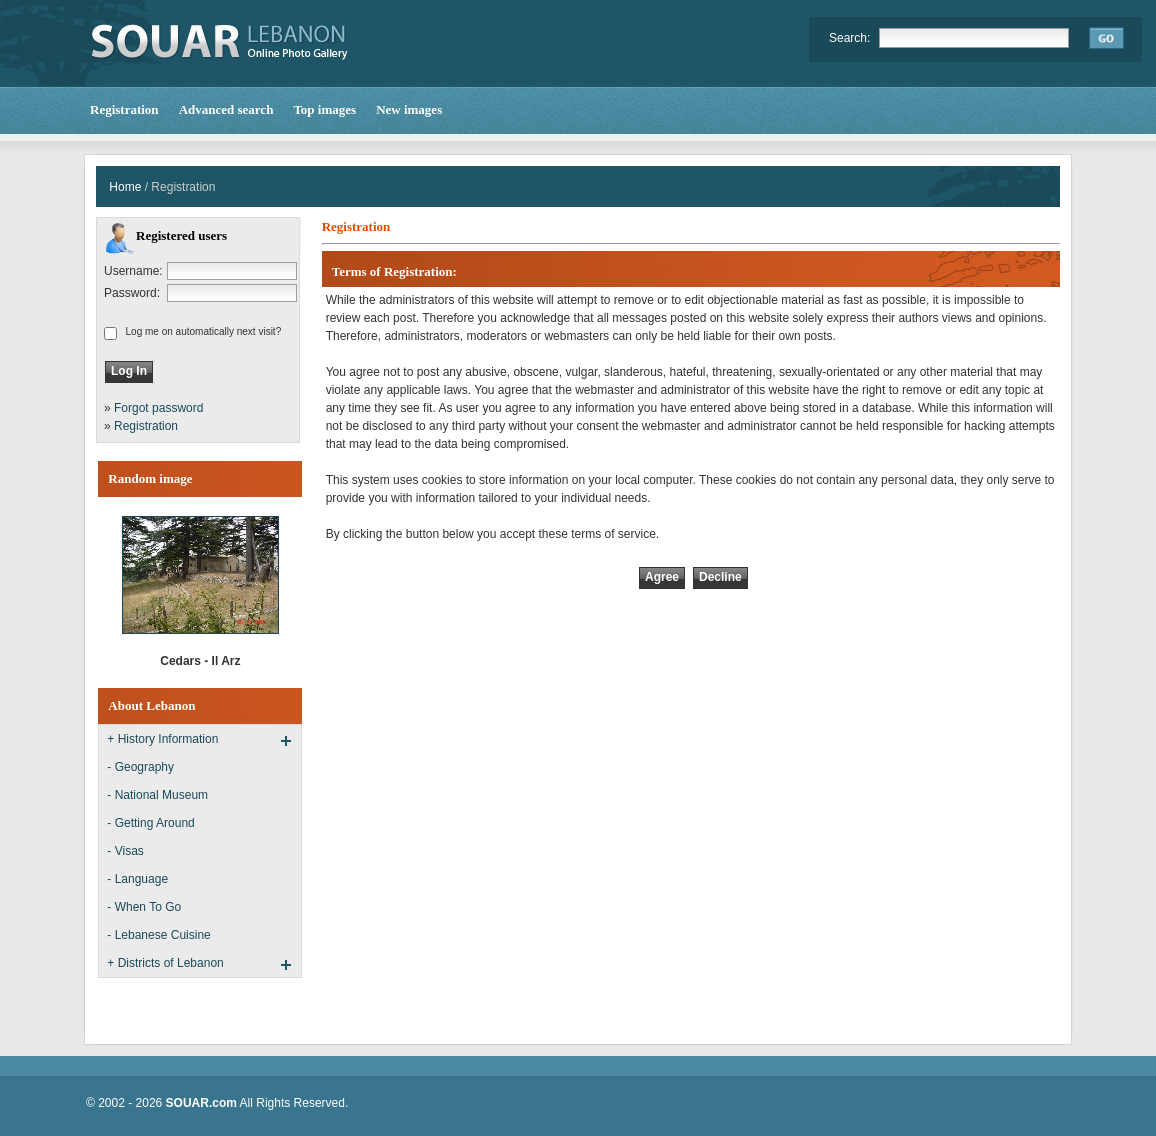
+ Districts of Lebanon (165, 963)
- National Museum (157, 795)
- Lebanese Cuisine (158, 935)
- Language (137, 879)
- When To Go (144, 907)
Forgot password (158, 408)
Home (125, 187)
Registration (146, 426)
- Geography (140, 767)
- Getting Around (150, 823)
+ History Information (162, 739)
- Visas (125, 851)
